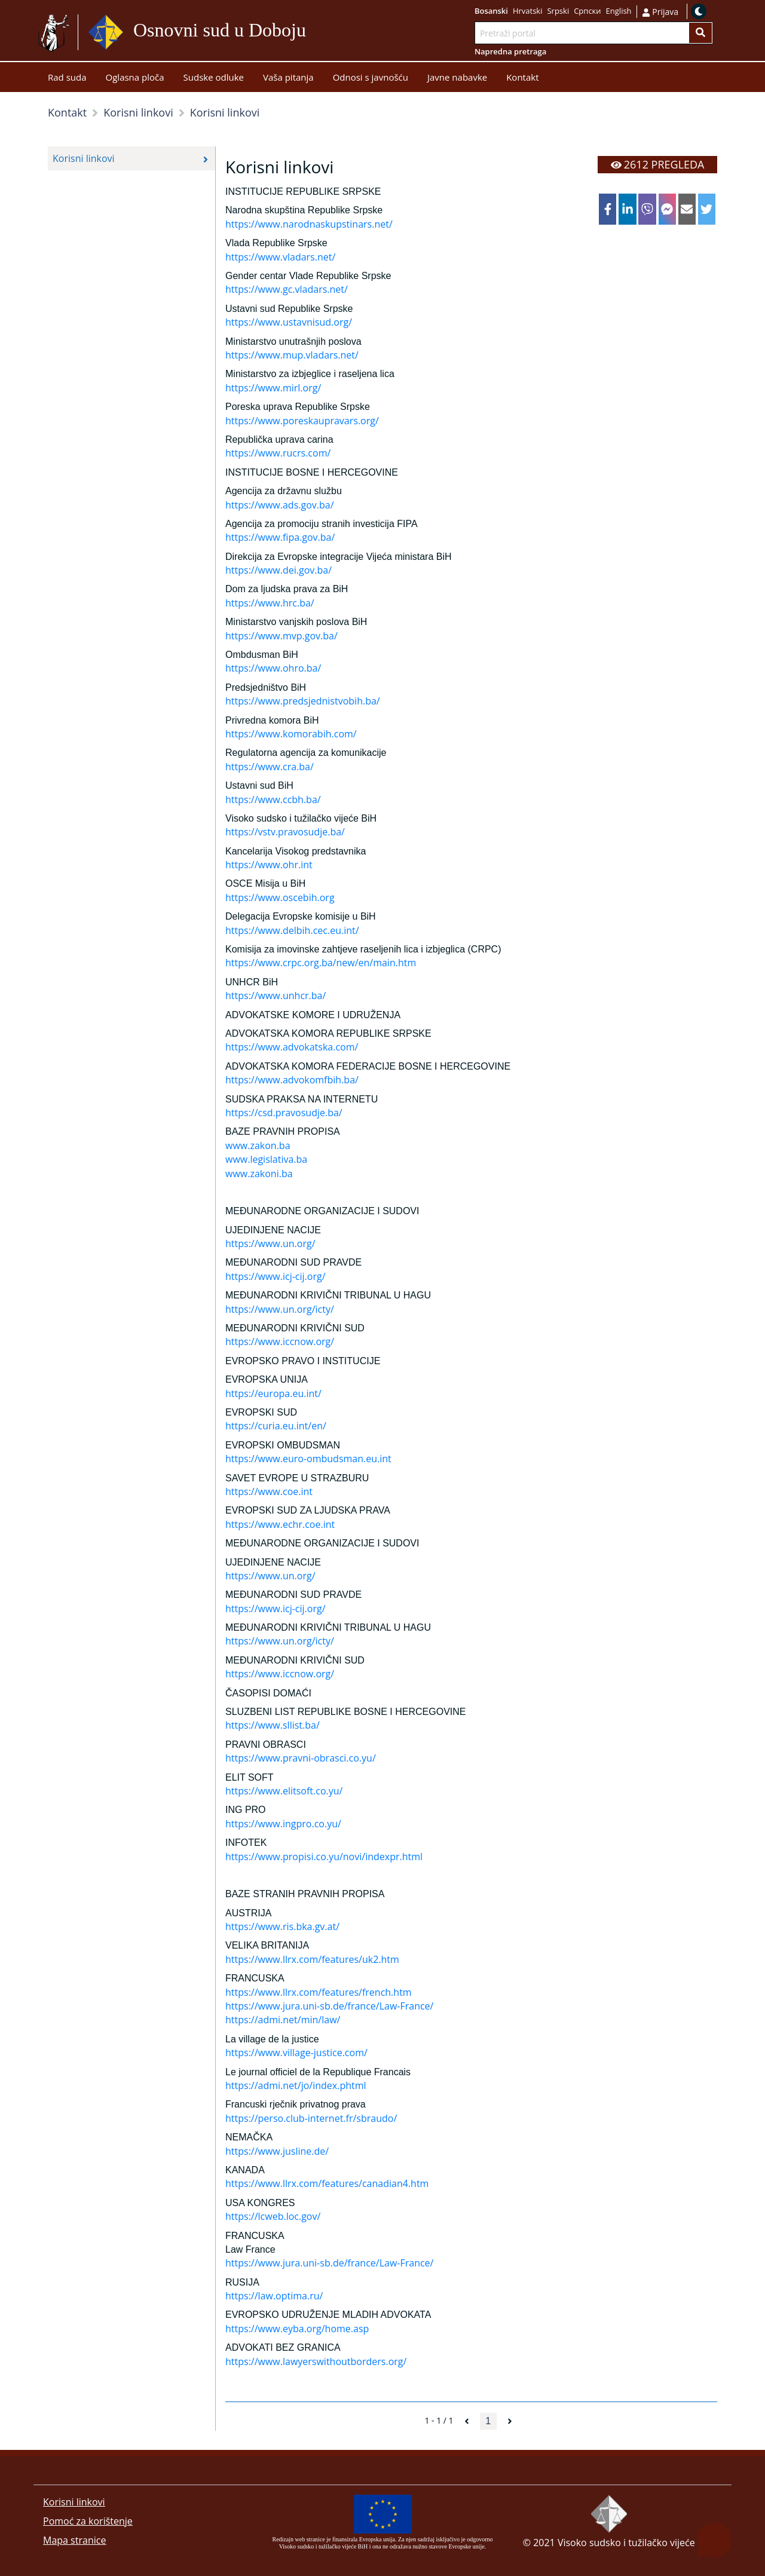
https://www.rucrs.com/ (278, 453)
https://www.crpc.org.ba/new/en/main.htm (320, 962)
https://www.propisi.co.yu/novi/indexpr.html (324, 1856)
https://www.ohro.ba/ (273, 668)
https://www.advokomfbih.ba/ (292, 1079)
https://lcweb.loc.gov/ (272, 2216)
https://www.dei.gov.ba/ (278, 570)
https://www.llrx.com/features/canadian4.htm (327, 2183)
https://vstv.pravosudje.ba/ (285, 831)
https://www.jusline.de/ (277, 2151)
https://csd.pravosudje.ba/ (283, 1112)
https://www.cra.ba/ (269, 766)
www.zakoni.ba (259, 1173)
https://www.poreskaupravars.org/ (302, 420)
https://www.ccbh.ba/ (273, 799)
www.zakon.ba (257, 1145)
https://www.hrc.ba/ (269, 602)
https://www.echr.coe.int (280, 1524)
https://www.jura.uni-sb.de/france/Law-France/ (329, 2006)
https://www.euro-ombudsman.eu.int (308, 1458)
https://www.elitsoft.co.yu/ (283, 1790)
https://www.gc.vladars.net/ (286, 289)
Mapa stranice (74, 2540)
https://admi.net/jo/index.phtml (295, 2085)
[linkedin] (627, 209)
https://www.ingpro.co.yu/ (283, 1823)
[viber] (647, 209)
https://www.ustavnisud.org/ (288, 322)
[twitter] (706, 209)
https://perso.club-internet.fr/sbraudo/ (311, 2118)
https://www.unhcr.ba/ (275, 995)
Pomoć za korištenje (88, 2521)
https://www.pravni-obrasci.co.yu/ (300, 1758)
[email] (687, 209)
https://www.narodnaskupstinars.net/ (309, 224)
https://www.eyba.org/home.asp (297, 2328)
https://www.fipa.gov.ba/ (280, 537)
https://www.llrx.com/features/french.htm (318, 1992)
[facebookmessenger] (667, 209)
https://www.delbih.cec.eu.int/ (292, 930)
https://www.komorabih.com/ (291, 733)
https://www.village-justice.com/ (296, 2052)
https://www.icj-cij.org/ (275, 1276)
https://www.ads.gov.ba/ (279, 504)
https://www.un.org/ (270, 1243)
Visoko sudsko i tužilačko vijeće (626, 2542)
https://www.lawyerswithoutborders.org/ (315, 2361)
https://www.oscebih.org (280, 897)
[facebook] (607, 209)
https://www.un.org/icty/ (279, 1309)
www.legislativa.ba (266, 1159)
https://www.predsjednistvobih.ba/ (302, 700)
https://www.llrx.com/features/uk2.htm (312, 1959)
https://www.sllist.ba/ (272, 1725)
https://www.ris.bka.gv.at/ (282, 1926)
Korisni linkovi (74, 2501)
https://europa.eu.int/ (273, 1393)
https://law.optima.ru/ (274, 2295)
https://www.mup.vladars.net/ (292, 355)
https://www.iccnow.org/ (279, 1341)
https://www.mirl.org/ (273, 387)
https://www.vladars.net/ (280, 257)
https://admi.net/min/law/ (282, 2019)
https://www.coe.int (269, 1491)
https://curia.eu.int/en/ (275, 1425)
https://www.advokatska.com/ (291, 1046)
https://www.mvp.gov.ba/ (281, 635)
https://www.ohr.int (269, 864)
